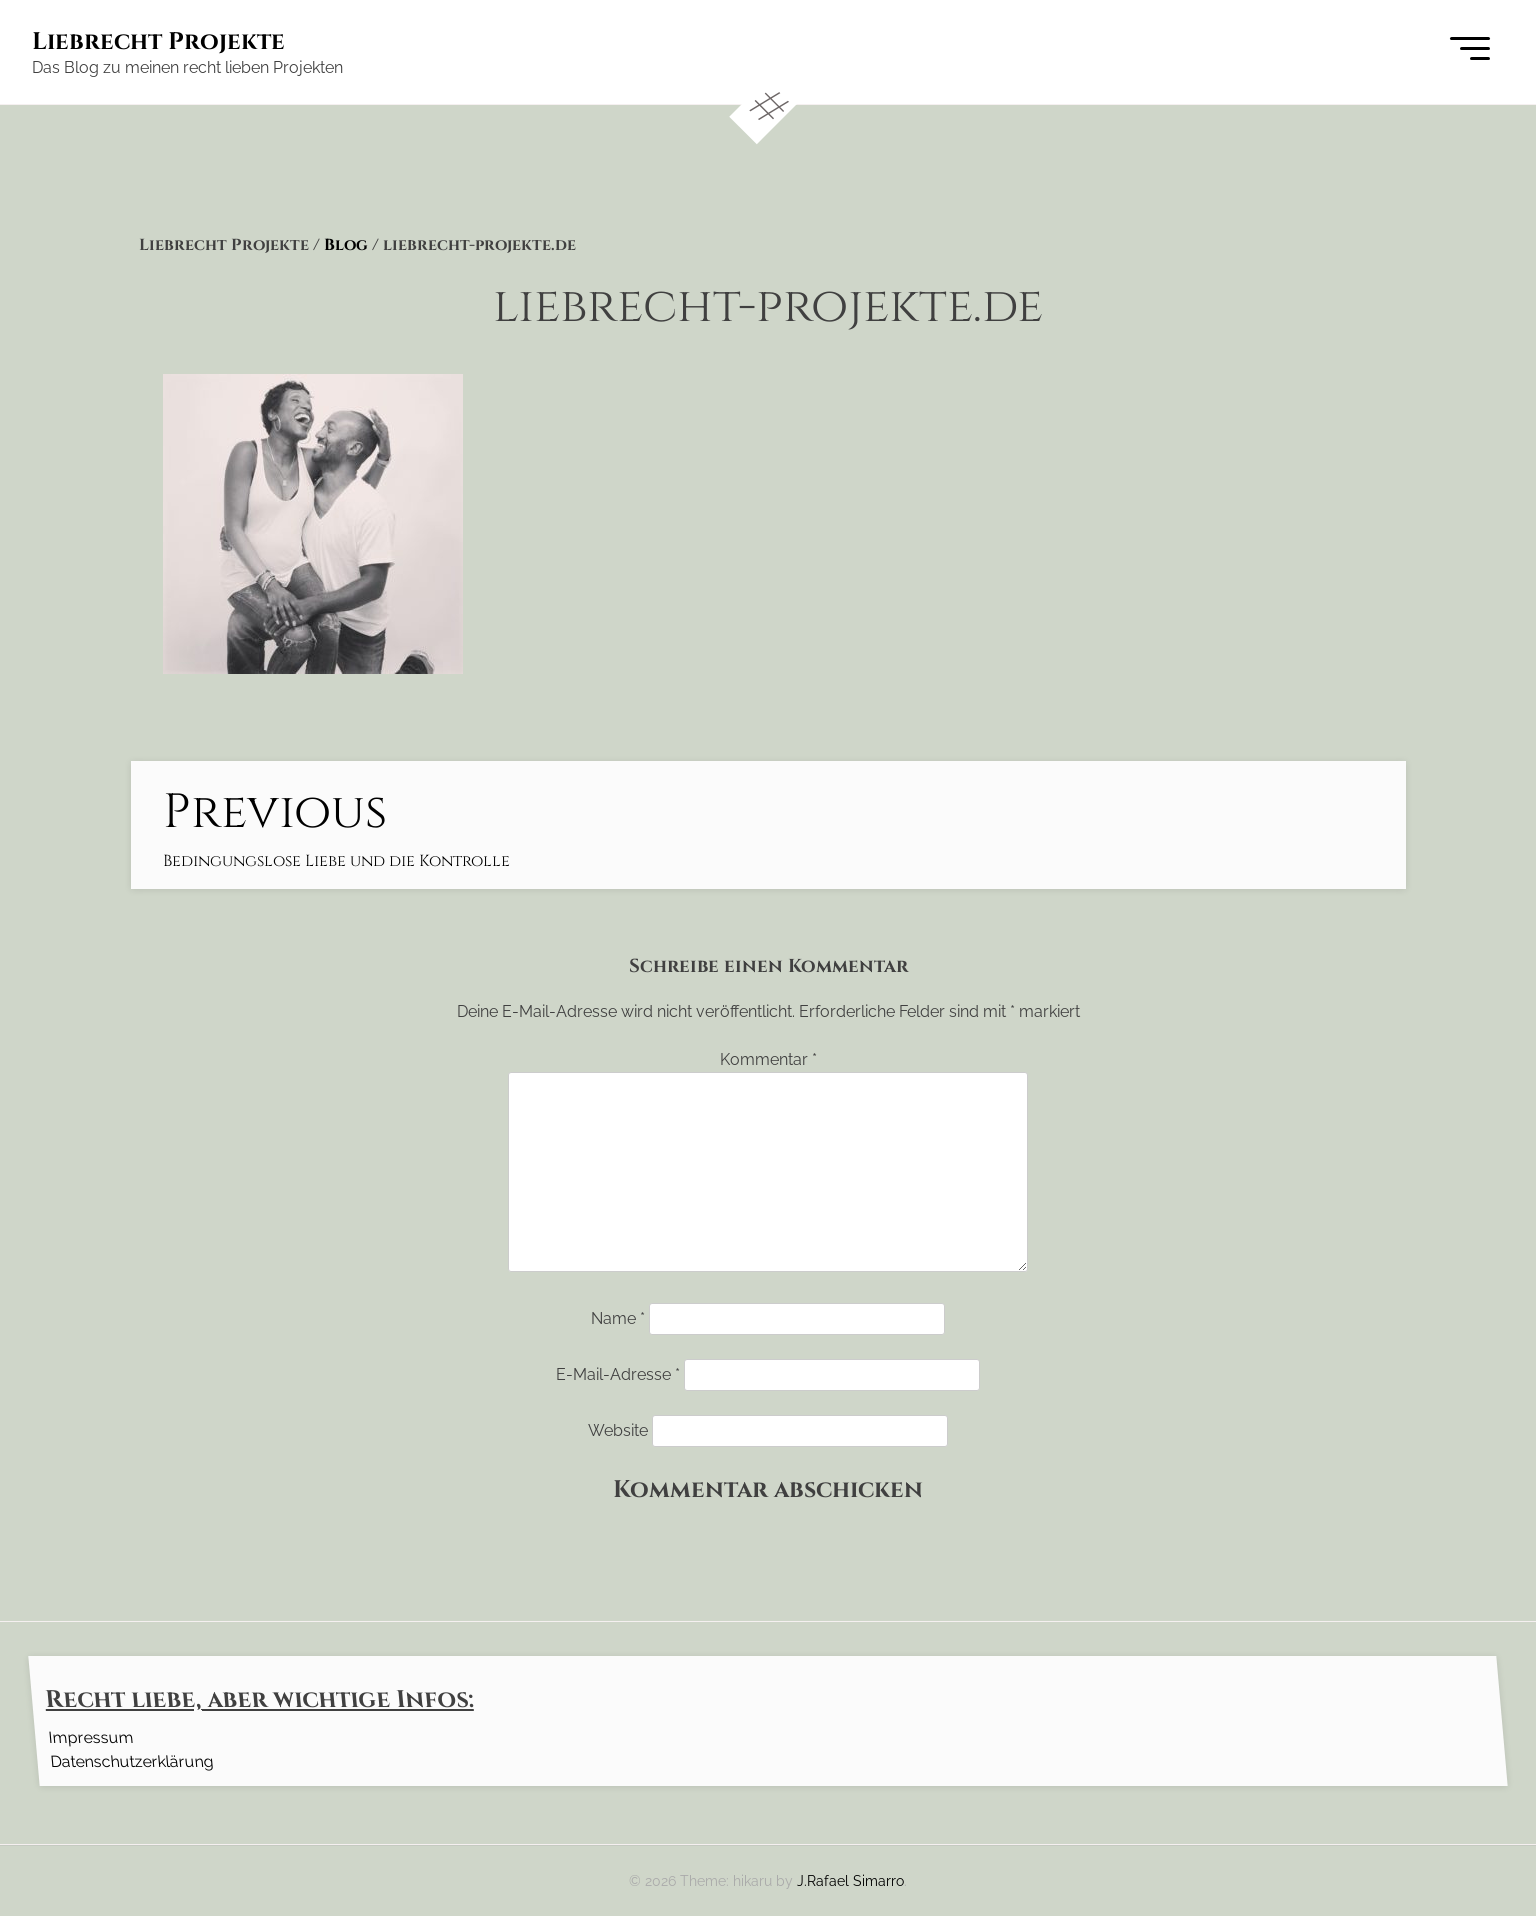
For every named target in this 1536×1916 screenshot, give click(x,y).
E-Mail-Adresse (618, 1374)
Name (618, 1318)
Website (618, 1430)
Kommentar (768, 1059)
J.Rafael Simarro (850, 1880)
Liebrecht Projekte (158, 42)
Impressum (90, 1736)
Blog (346, 245)
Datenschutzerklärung (131, 1760)
